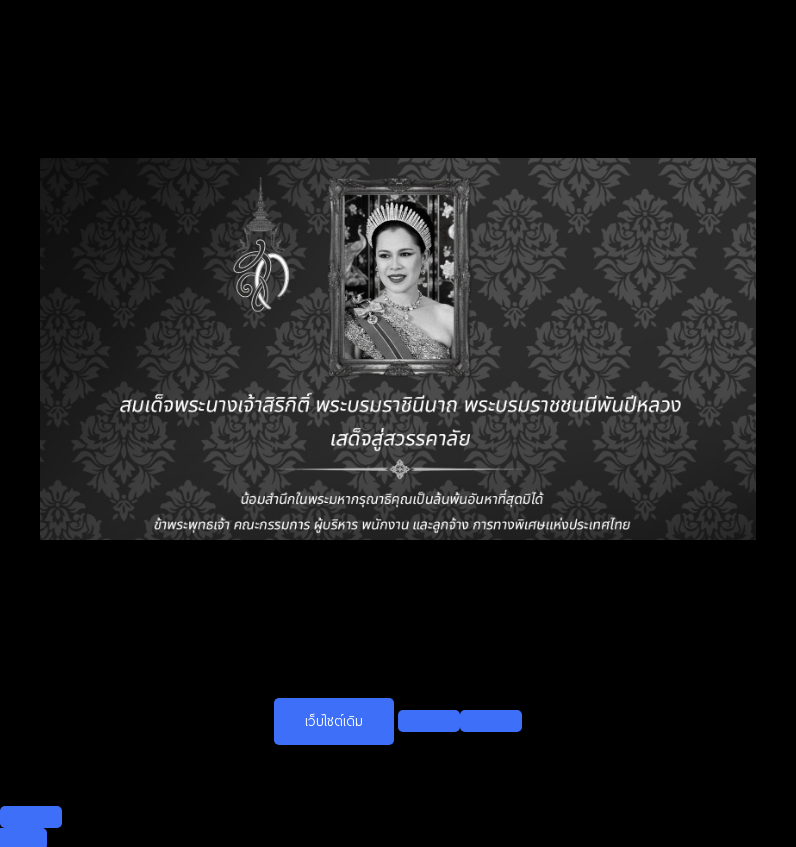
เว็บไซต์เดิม (334, 721)
